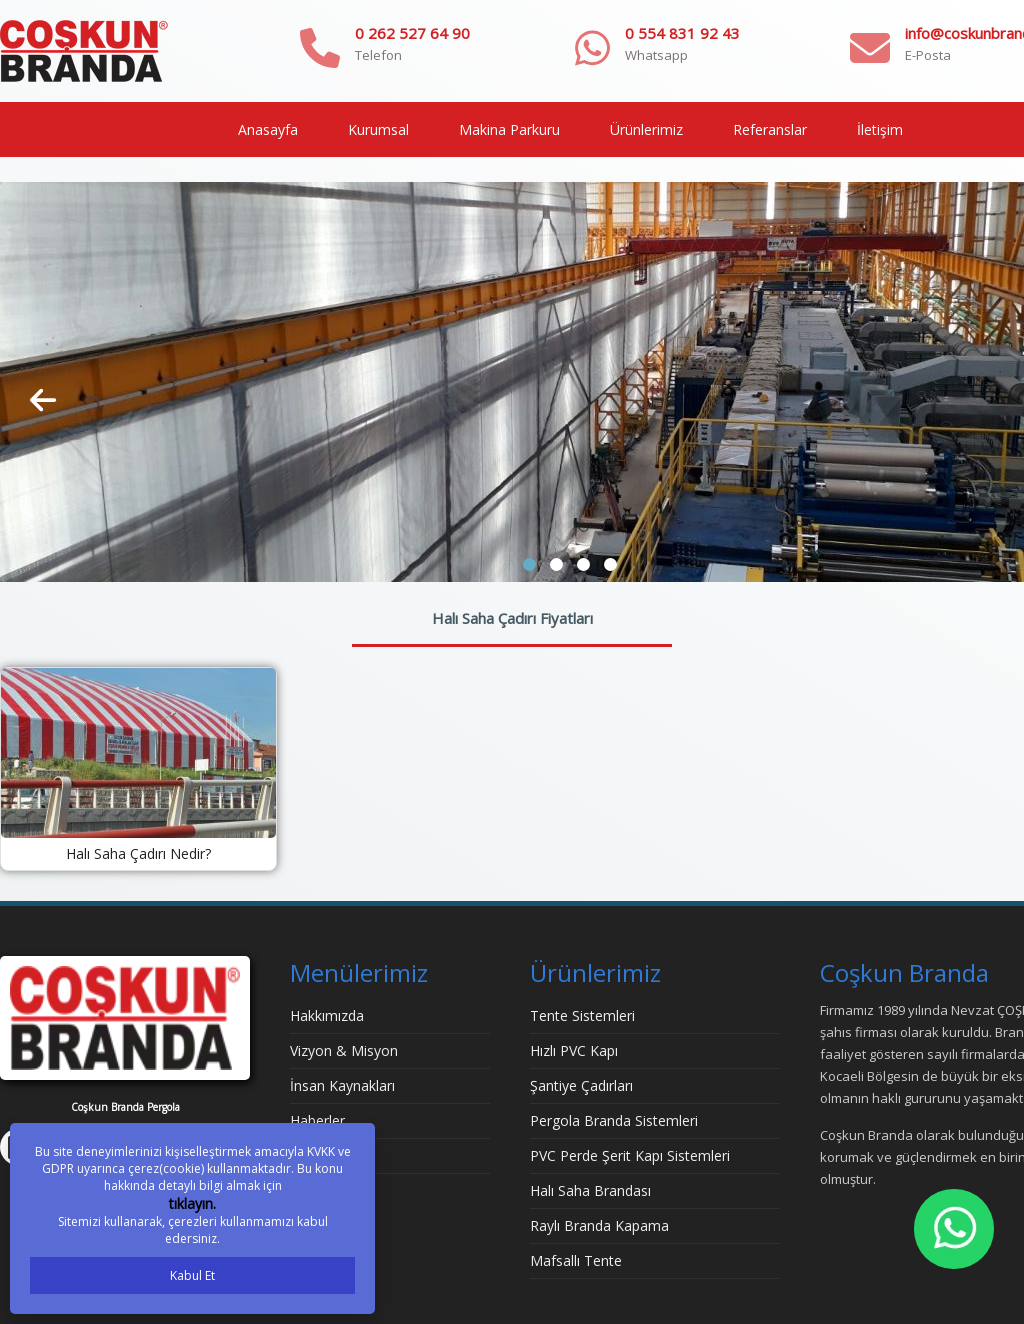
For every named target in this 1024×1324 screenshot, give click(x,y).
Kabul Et (192, 1275)
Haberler (317, 1120)
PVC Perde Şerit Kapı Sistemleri (630, 1155)
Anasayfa (268, 129)
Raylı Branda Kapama (599, 1225)
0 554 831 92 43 (682, 33)
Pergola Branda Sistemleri (614, 1120)
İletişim (880, 129)
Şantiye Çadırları (581, 1085)
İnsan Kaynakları (342, 1085)
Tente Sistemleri (582, 1015)
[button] (529, 564)
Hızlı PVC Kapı (574, 1050)
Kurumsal (378, 129)
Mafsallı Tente (576, 1260)
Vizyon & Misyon (344, 1050)
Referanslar (770, 129)
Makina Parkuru (509, 129)
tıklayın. (192, 1203)
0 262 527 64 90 (412, 33)
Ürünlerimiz (646, 129)
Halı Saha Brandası (590, 1190)
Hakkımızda (327, 1015)
